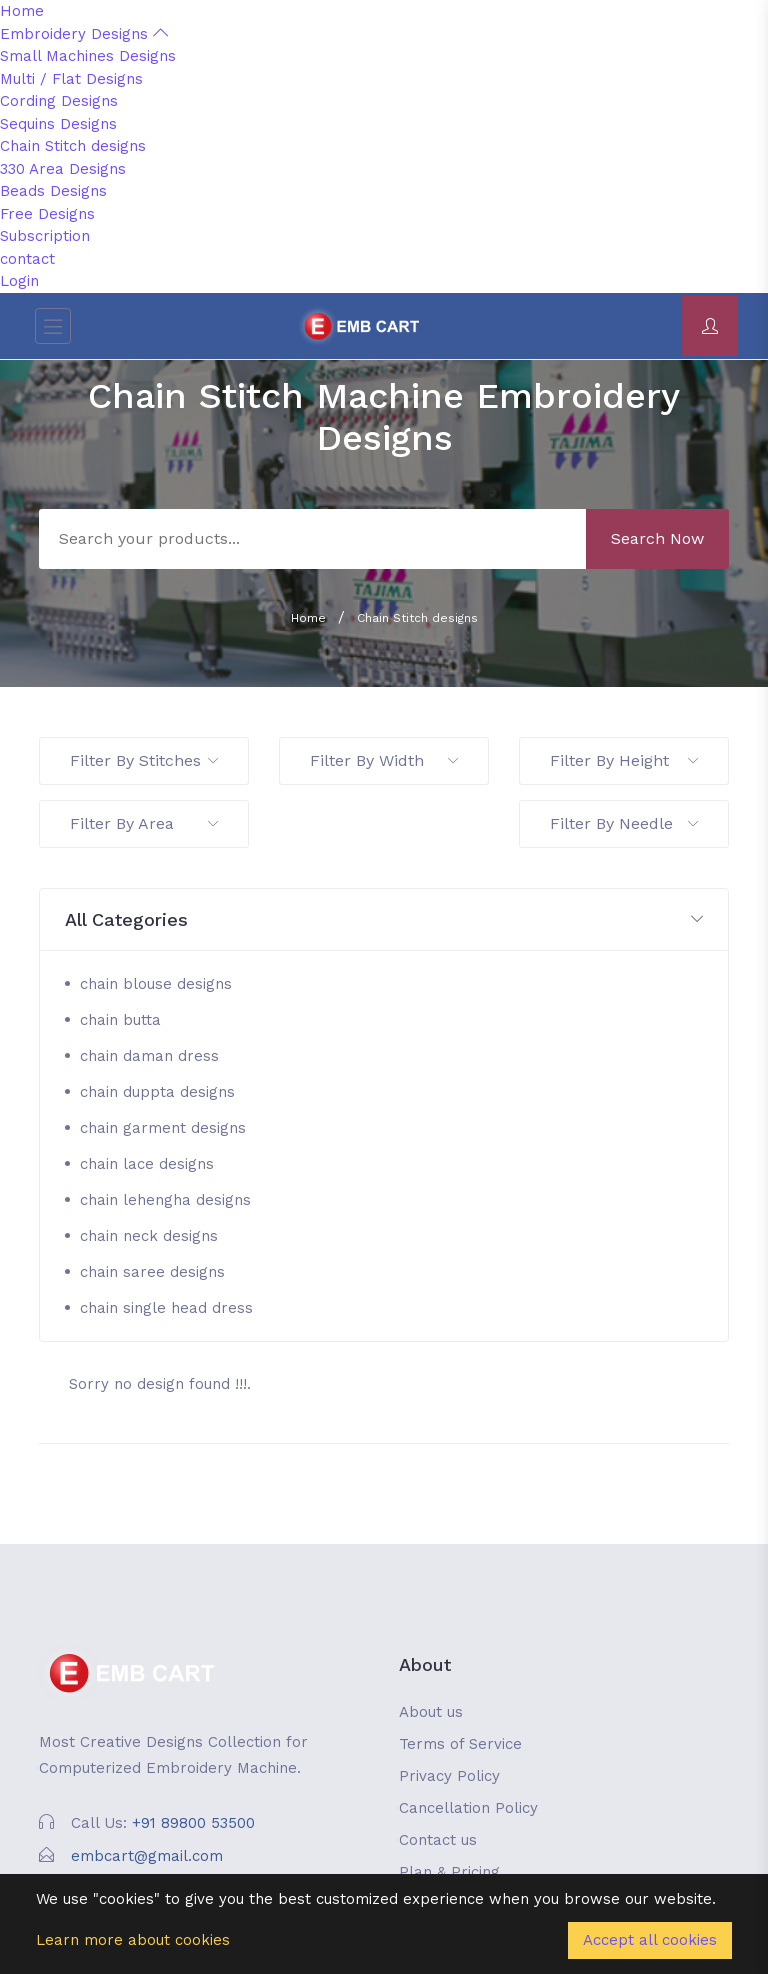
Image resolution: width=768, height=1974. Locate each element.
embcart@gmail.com (147, 1856)
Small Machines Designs (88, 56)
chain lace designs (147, 1164)
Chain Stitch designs (73, 146)
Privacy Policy (449, 1776)
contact (27, 259)
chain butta (120, 1020)
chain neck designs (149, 1236)
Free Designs (47, 214)
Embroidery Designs (84, 34)
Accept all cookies (650, 1940)
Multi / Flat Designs (71, 79)
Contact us (438, 1840)
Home (22, 11)
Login (19, 281)
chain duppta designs (157, 1092)
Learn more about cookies (133, 1940)
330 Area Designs (63, 169)
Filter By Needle (624, 823)
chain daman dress (149, 1056)
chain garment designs (163, 1128)
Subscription (45, 236)
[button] (384, 920)
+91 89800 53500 (193, 1823)
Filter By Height (624, 760)
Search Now (657, 538)
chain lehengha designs (165, 1200)
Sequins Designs (58, 124)
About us (431, 1712)
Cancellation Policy (468, 1808)
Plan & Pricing (449, 1872)
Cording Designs (59, 101)
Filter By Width (384, 760)
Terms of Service (460, 1744)
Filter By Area (144, 823)
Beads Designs (53, 191)
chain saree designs (152, 1272)
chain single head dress (166, 1308)
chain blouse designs (156, 984)
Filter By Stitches (144, 760)
